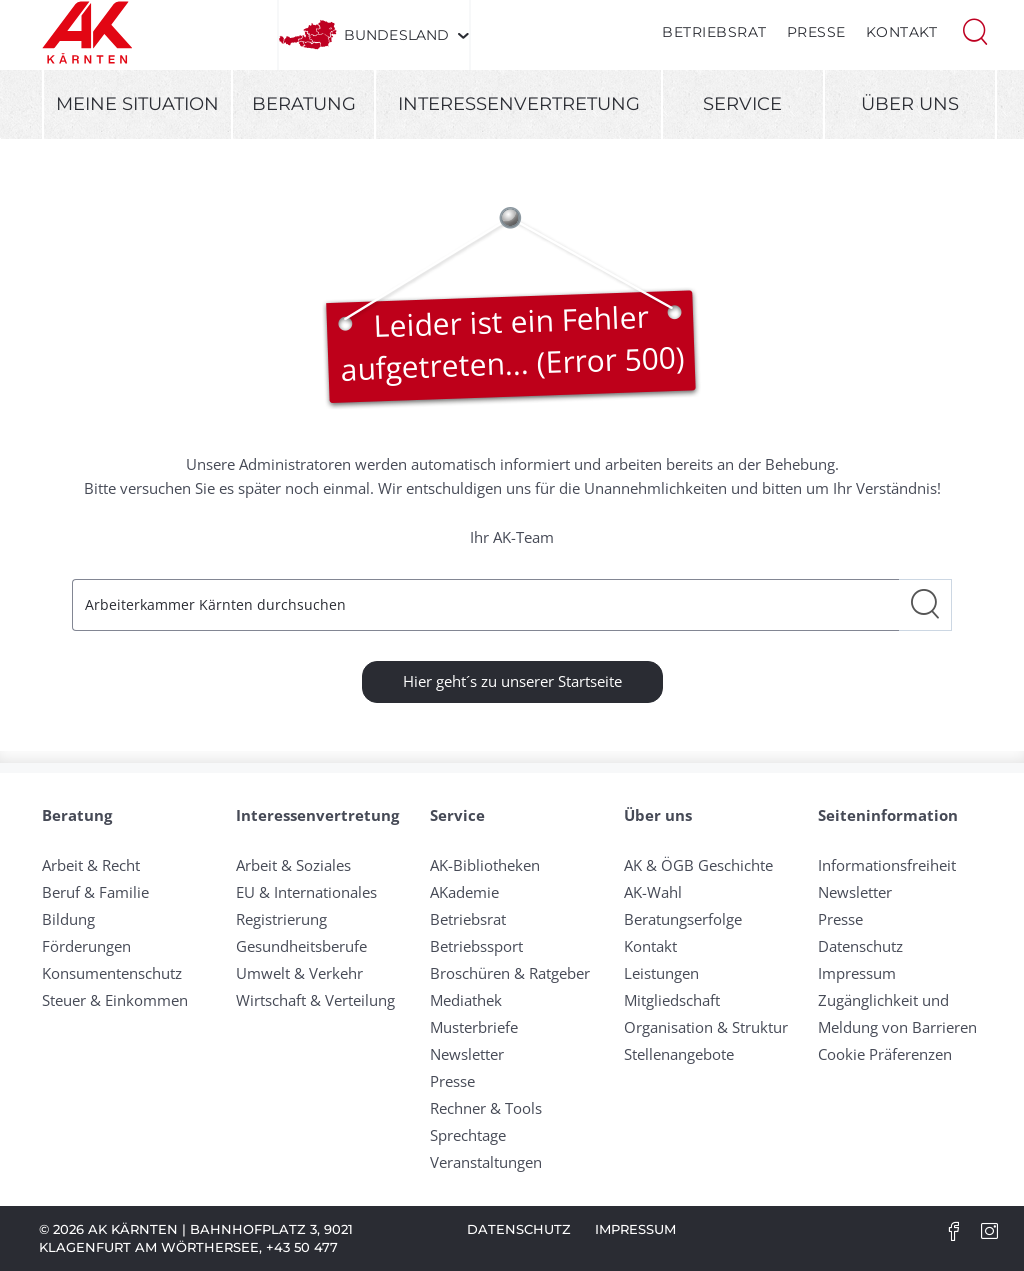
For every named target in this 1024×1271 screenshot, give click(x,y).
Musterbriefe (474, 1027)
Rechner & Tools (486, 1108)
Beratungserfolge (683, 919)
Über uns (910, 104)
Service (742, 104)
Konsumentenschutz (112, 973)
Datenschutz (860, 946)
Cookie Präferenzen (885, 1054)
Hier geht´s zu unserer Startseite (512, 681)
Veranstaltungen (486, 1162)
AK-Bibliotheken (485, 865)
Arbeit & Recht (91, 865)
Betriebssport (476, 946)
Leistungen (661, 973)
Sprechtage (468, 1135)
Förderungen (86, 946)
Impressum (857, 973)
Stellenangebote (679, 1054)
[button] (975, 30)
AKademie (464, 892)
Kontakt (902, 32)
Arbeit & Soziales (293, 865)
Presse (816, 32)
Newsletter (467, 1054)
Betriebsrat (714, 32)
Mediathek (466, 1000)
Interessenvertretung (519, 104)
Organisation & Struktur (706, 1027)
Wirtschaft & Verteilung (315, 1000)
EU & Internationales (306, 892)
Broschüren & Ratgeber (510, 973)
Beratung (304, 104)
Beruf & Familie (95, 892)
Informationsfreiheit (887, 865)
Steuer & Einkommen (115, 1000)
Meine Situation (137, 104)
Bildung (68, 919)
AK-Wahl (653, 892)
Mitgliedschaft (672, 1000)
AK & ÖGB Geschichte (698, 865)
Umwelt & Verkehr (299, 973)
